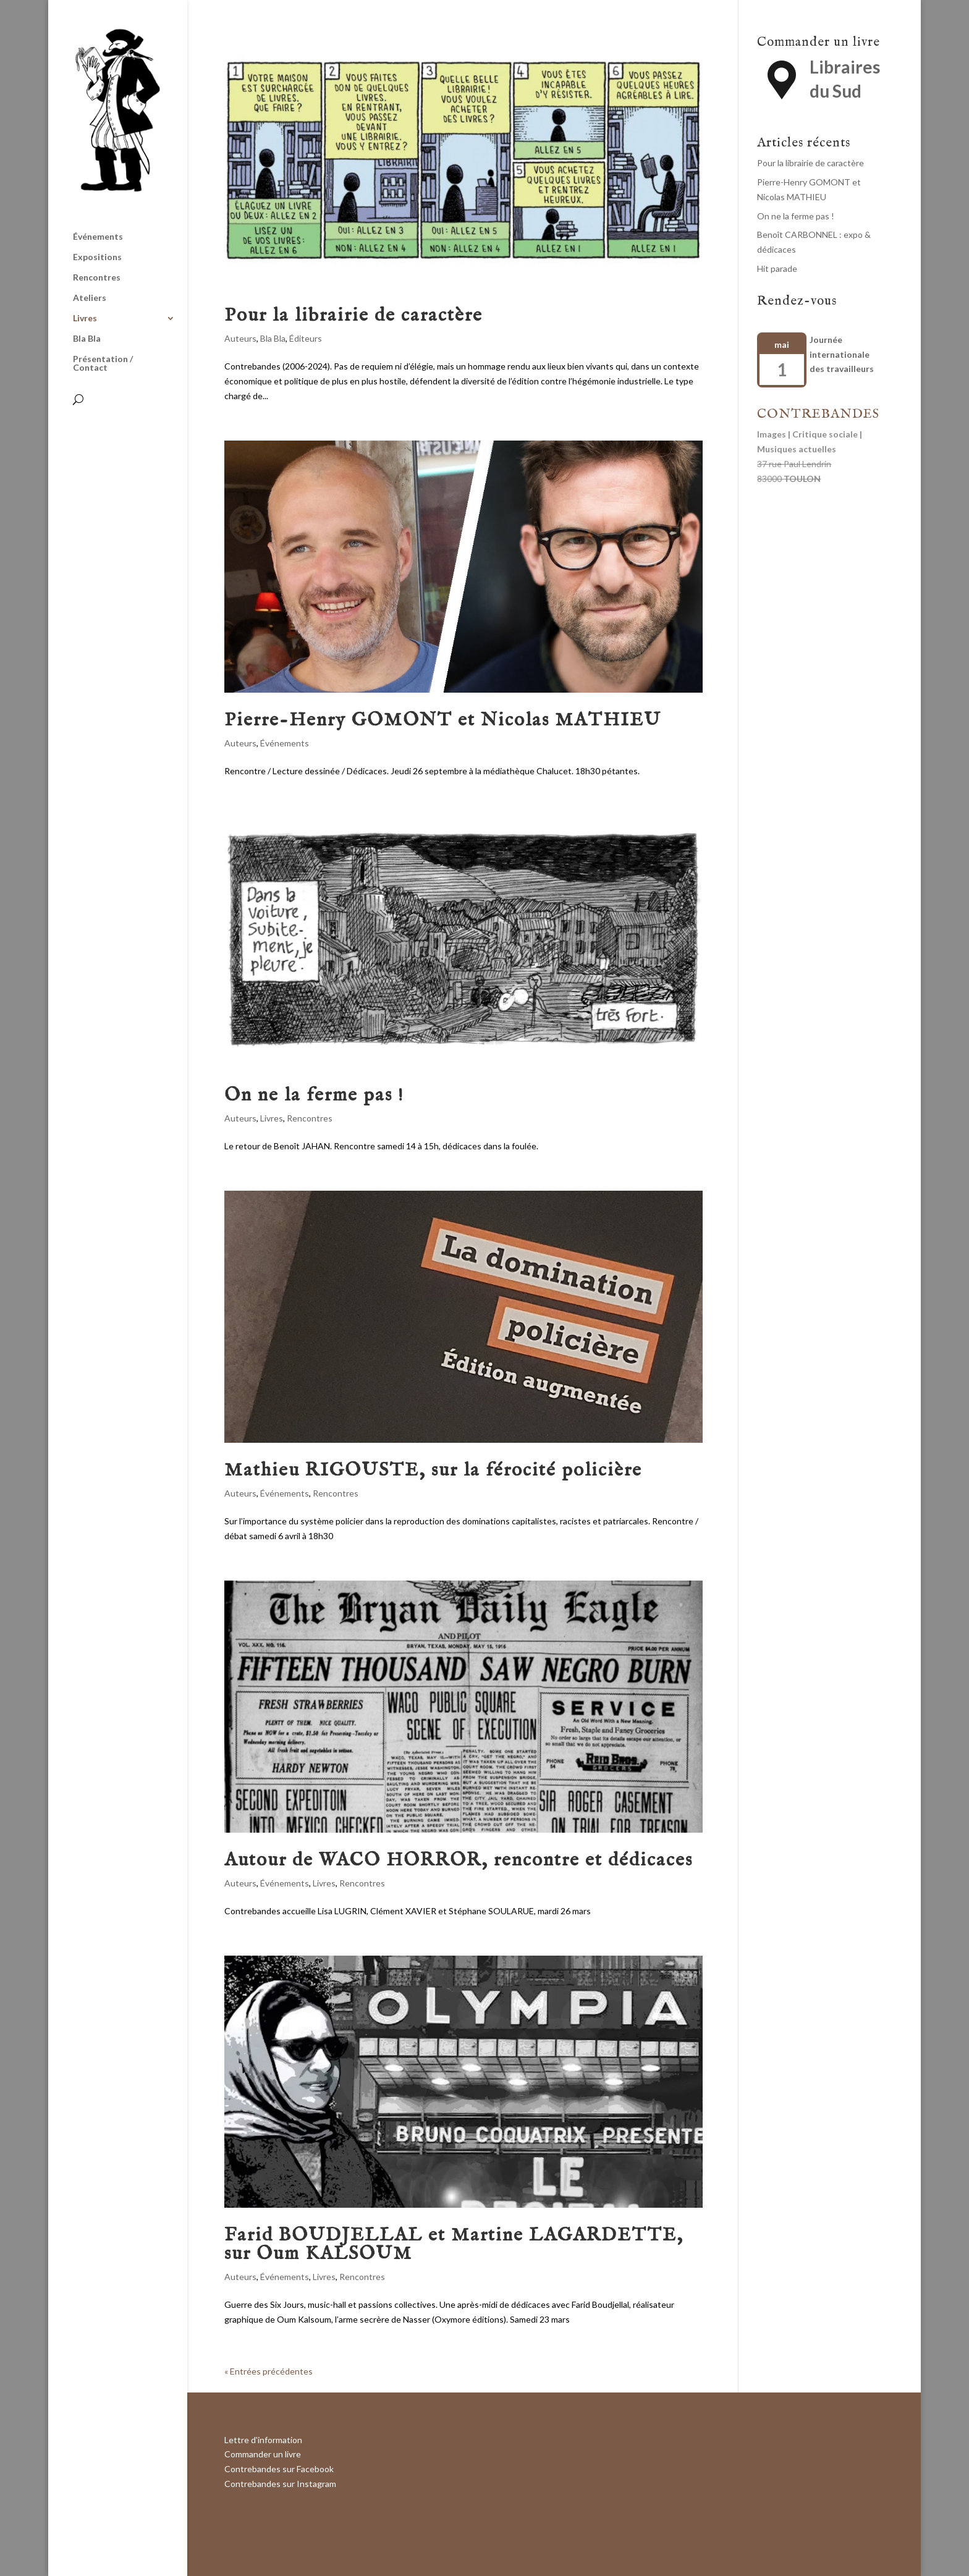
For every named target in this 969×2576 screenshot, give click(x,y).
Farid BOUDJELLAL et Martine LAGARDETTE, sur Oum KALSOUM (453, 2245)
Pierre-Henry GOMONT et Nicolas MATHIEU (442, 720)
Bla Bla (87, 339)
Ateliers (89, 298)
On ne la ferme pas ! (314, 1095)
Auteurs (240, 338)
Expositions (97, 257)
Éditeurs (305, 338)
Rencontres (97, 277)
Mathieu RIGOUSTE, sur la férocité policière (433, 1470)
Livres (85, 318)
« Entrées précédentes (268, 2371)
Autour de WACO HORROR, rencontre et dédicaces (458, 1860)
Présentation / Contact (103, 364)
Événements (98, 237)
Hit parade (777, 268)
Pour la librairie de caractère (353, 315)
